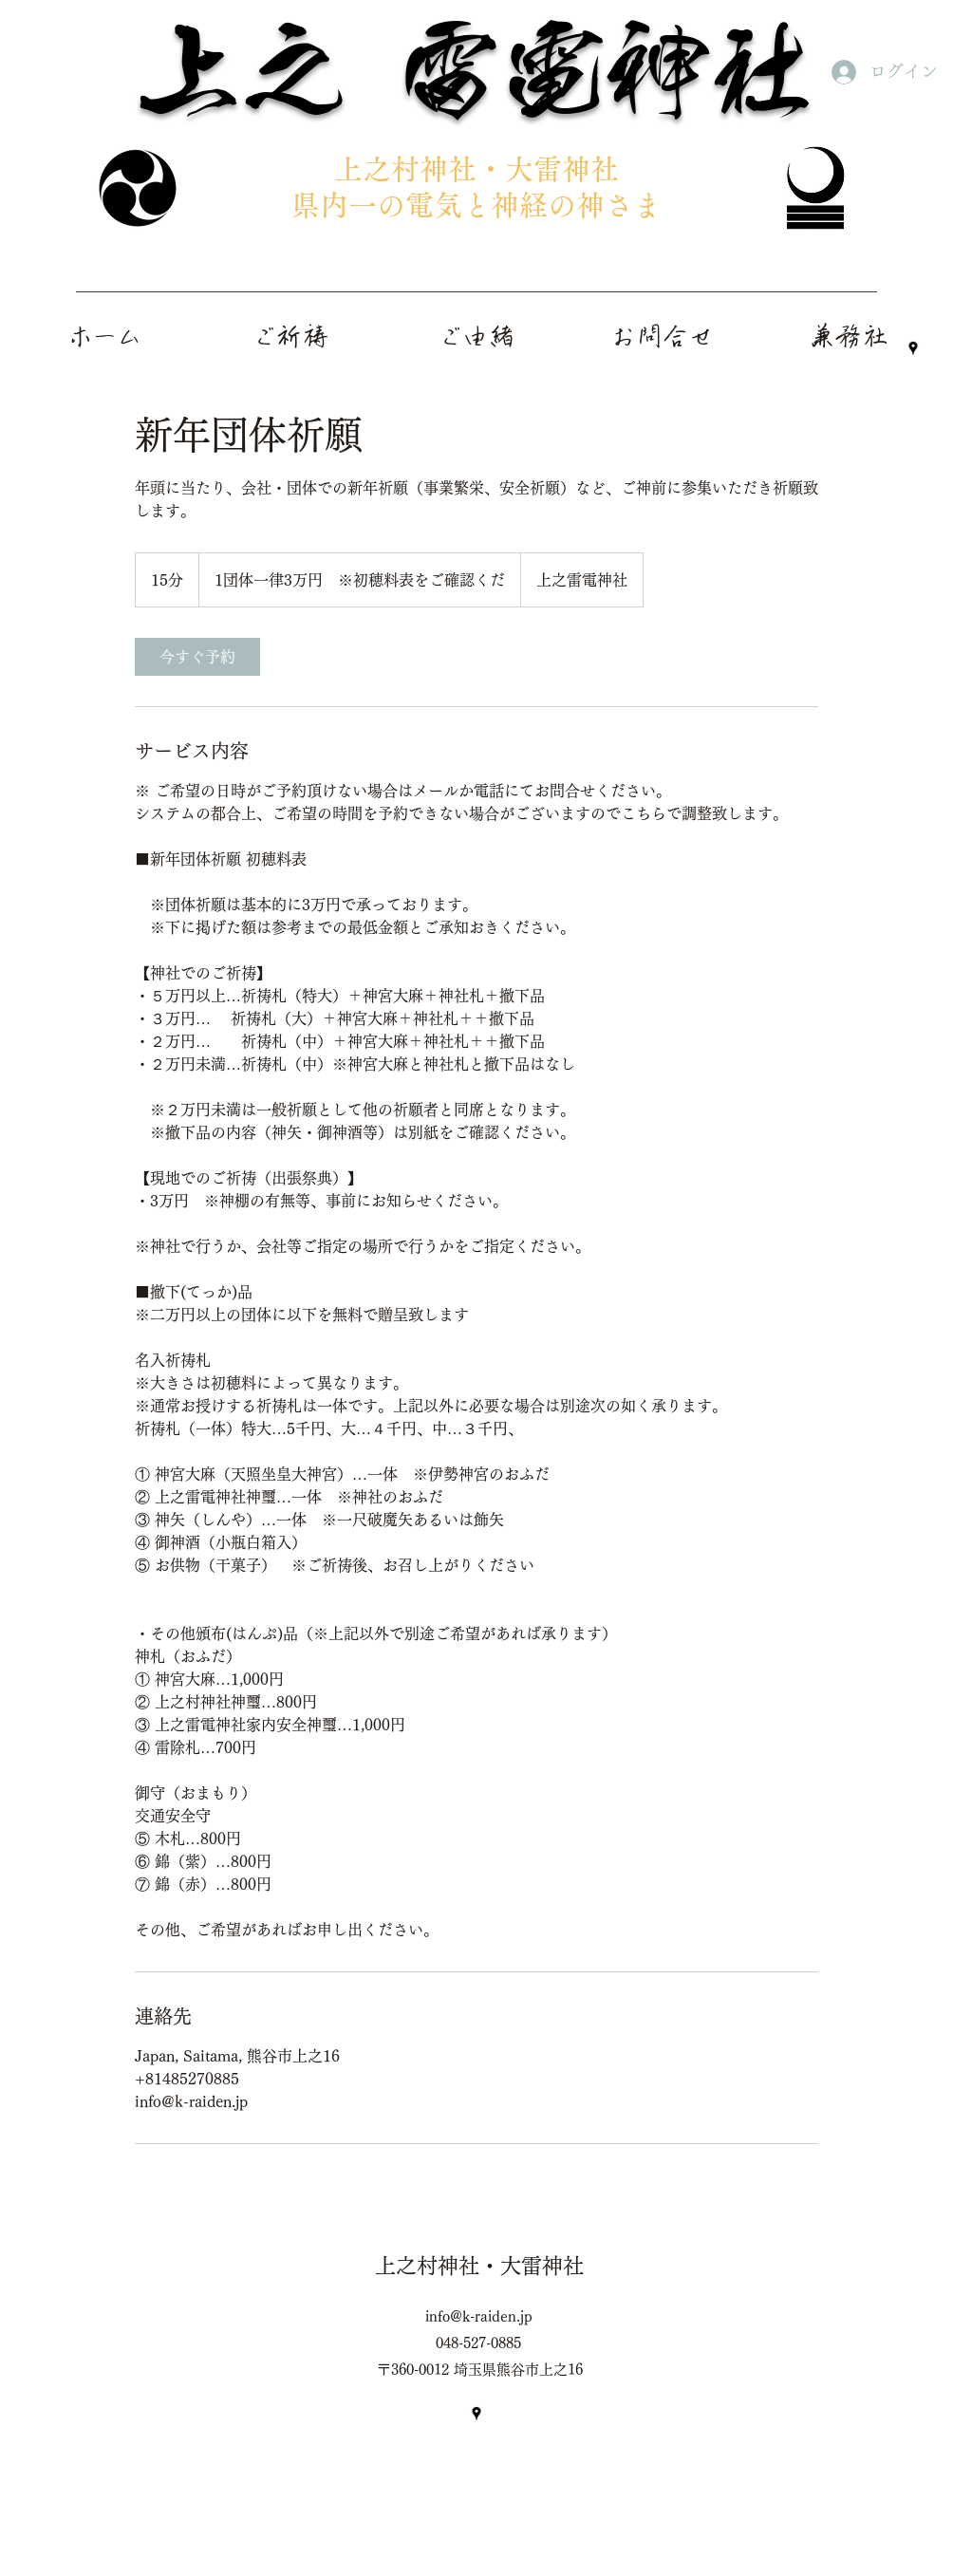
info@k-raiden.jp (479, 2316)
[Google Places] (913, 348)
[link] (197, 657)
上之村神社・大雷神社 (479, 2265)
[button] (849, 336)
